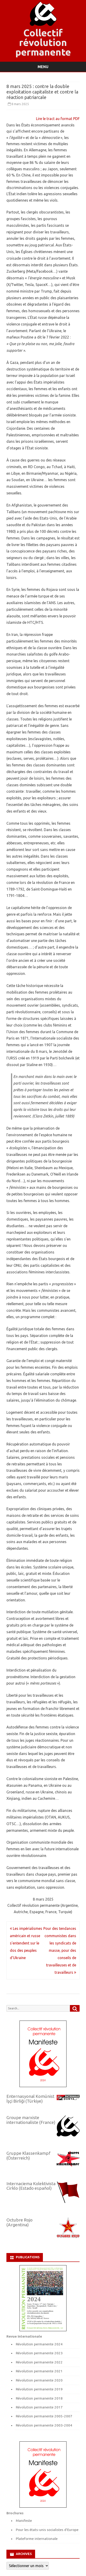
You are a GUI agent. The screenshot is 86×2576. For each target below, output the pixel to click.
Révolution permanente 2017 (39, 2407)
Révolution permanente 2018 (39, 2398)
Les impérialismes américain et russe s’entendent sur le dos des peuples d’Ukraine (26, 1943)
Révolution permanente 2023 (39, 2353)
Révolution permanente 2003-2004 (44, 2425)
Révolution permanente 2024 (39, 2344)
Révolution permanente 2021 (39, 2371)
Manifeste (24, 2521)
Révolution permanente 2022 (39, 2362)
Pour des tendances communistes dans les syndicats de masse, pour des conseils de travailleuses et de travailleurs (59, 1950)
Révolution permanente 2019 (39, 2389)
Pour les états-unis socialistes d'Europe (47, 2530)
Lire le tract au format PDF (58, 119)
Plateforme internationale (37, 2539)
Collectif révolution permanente (43, 42)
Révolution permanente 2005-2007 (44, 2416)
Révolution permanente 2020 (39, 2380)
